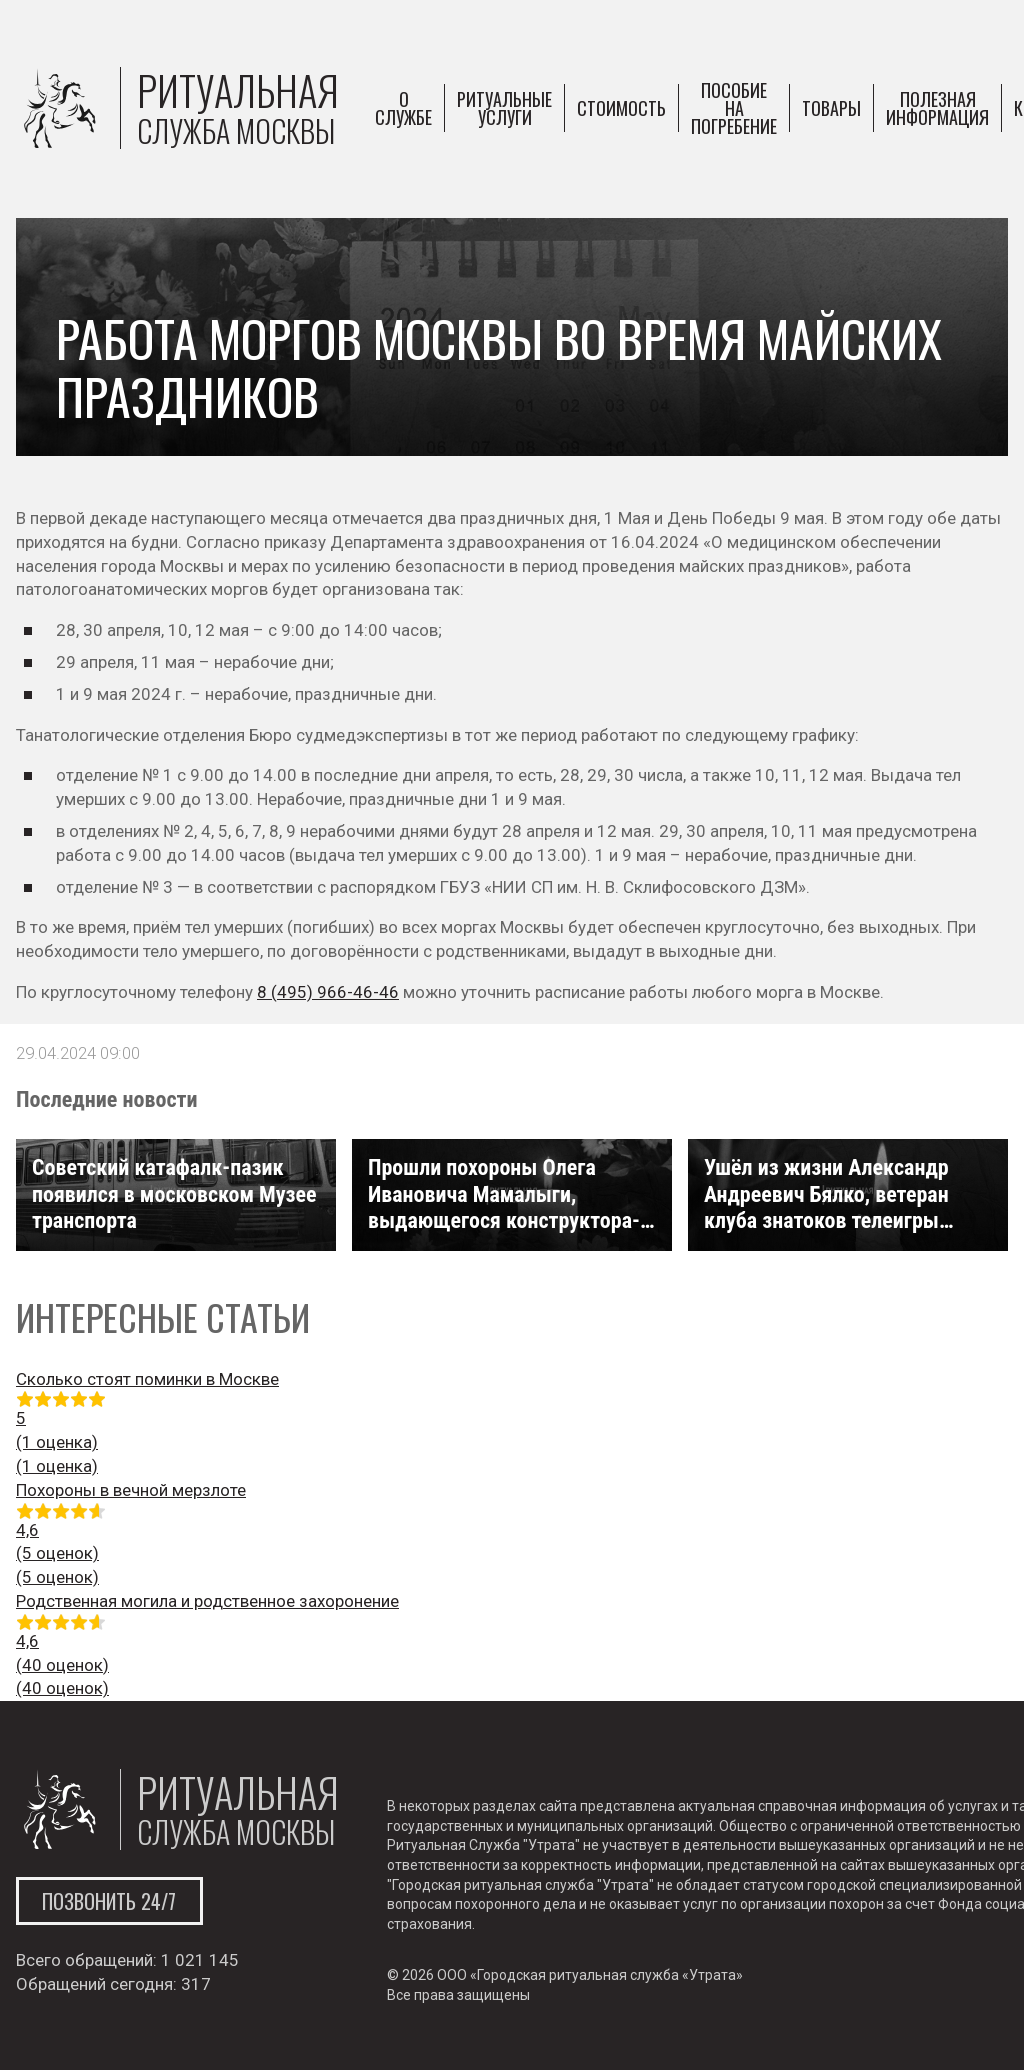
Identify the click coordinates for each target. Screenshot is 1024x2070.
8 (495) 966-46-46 (328, 992)
